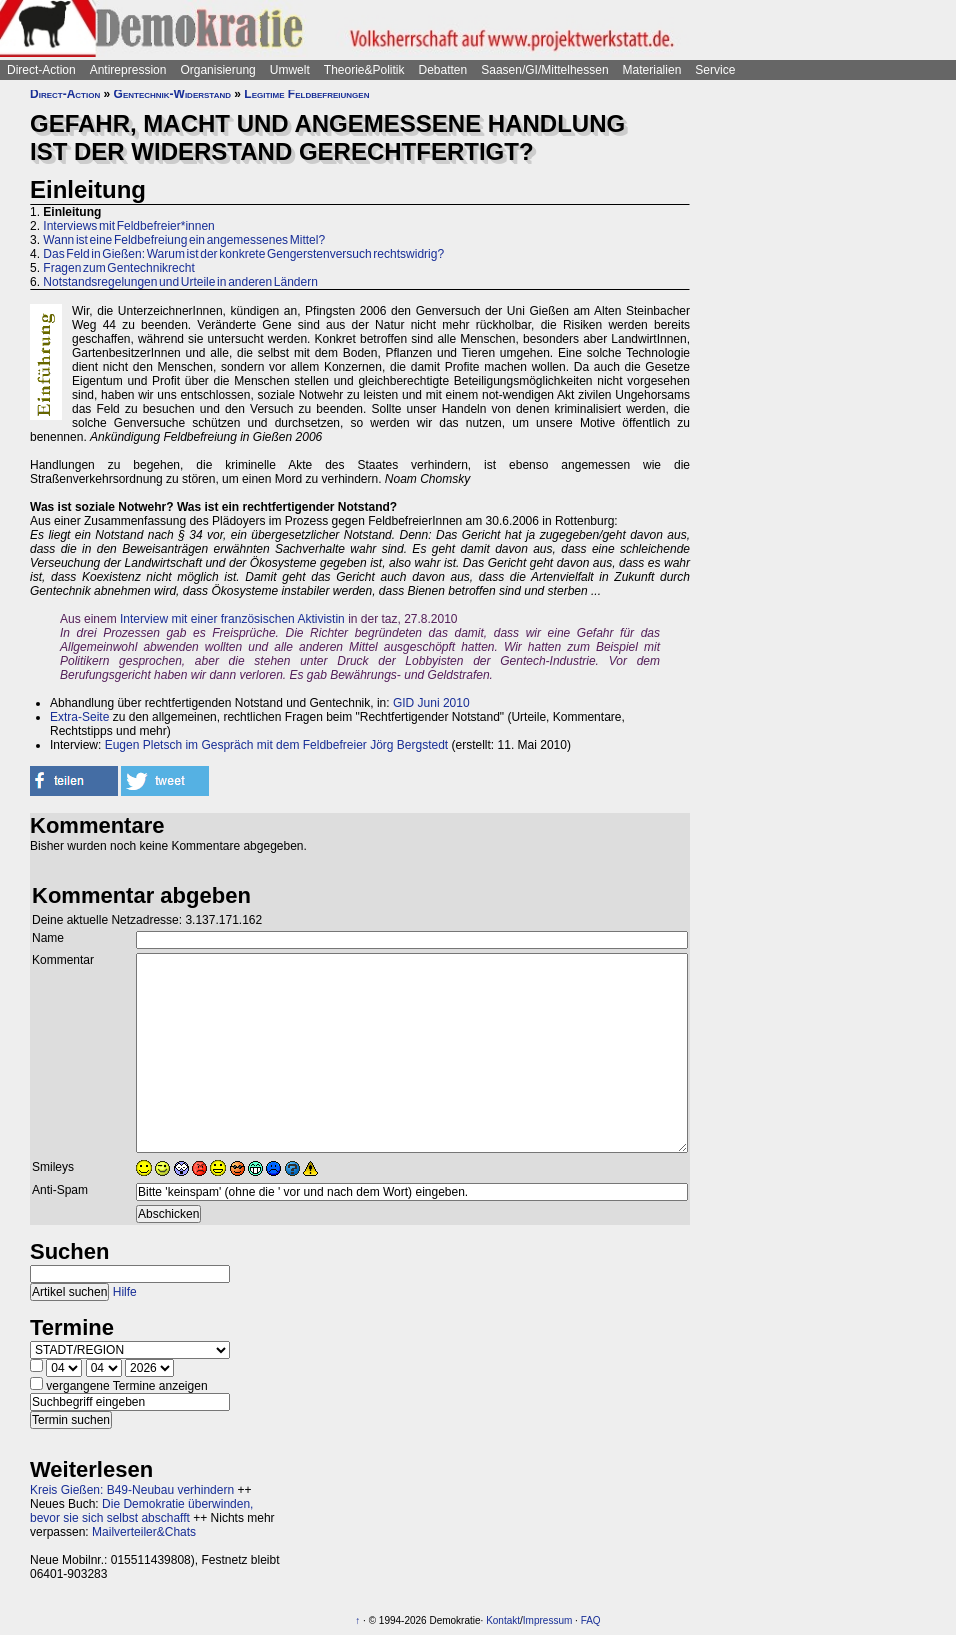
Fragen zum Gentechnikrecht (118, 268)
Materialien (652, 70)
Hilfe (125, 1292)
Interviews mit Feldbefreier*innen (128, 226)
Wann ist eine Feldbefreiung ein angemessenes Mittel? (184, 240)
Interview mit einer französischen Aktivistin (232, 619)
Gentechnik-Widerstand (172, 94)
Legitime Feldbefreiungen (306, 94)
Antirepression (128, 70)
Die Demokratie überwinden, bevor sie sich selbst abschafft (141, 1511)
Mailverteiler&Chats (144, 1532)
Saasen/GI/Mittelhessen (544, 70)
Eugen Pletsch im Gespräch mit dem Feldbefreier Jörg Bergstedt (274, 745)
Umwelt (290, 70)
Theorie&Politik (364, 70)
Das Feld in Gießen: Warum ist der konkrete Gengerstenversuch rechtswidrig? (243, 254)
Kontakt (503, 1620)
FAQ (591, 1620)
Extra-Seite (79, 717)
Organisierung (217, 70)
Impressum (547, 1620)
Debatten (443, 70)
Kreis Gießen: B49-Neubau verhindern (132, 1490)
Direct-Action (41, 70)
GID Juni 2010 (431, 703)
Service (715, 70)
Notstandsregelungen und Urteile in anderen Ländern (180, 282)
